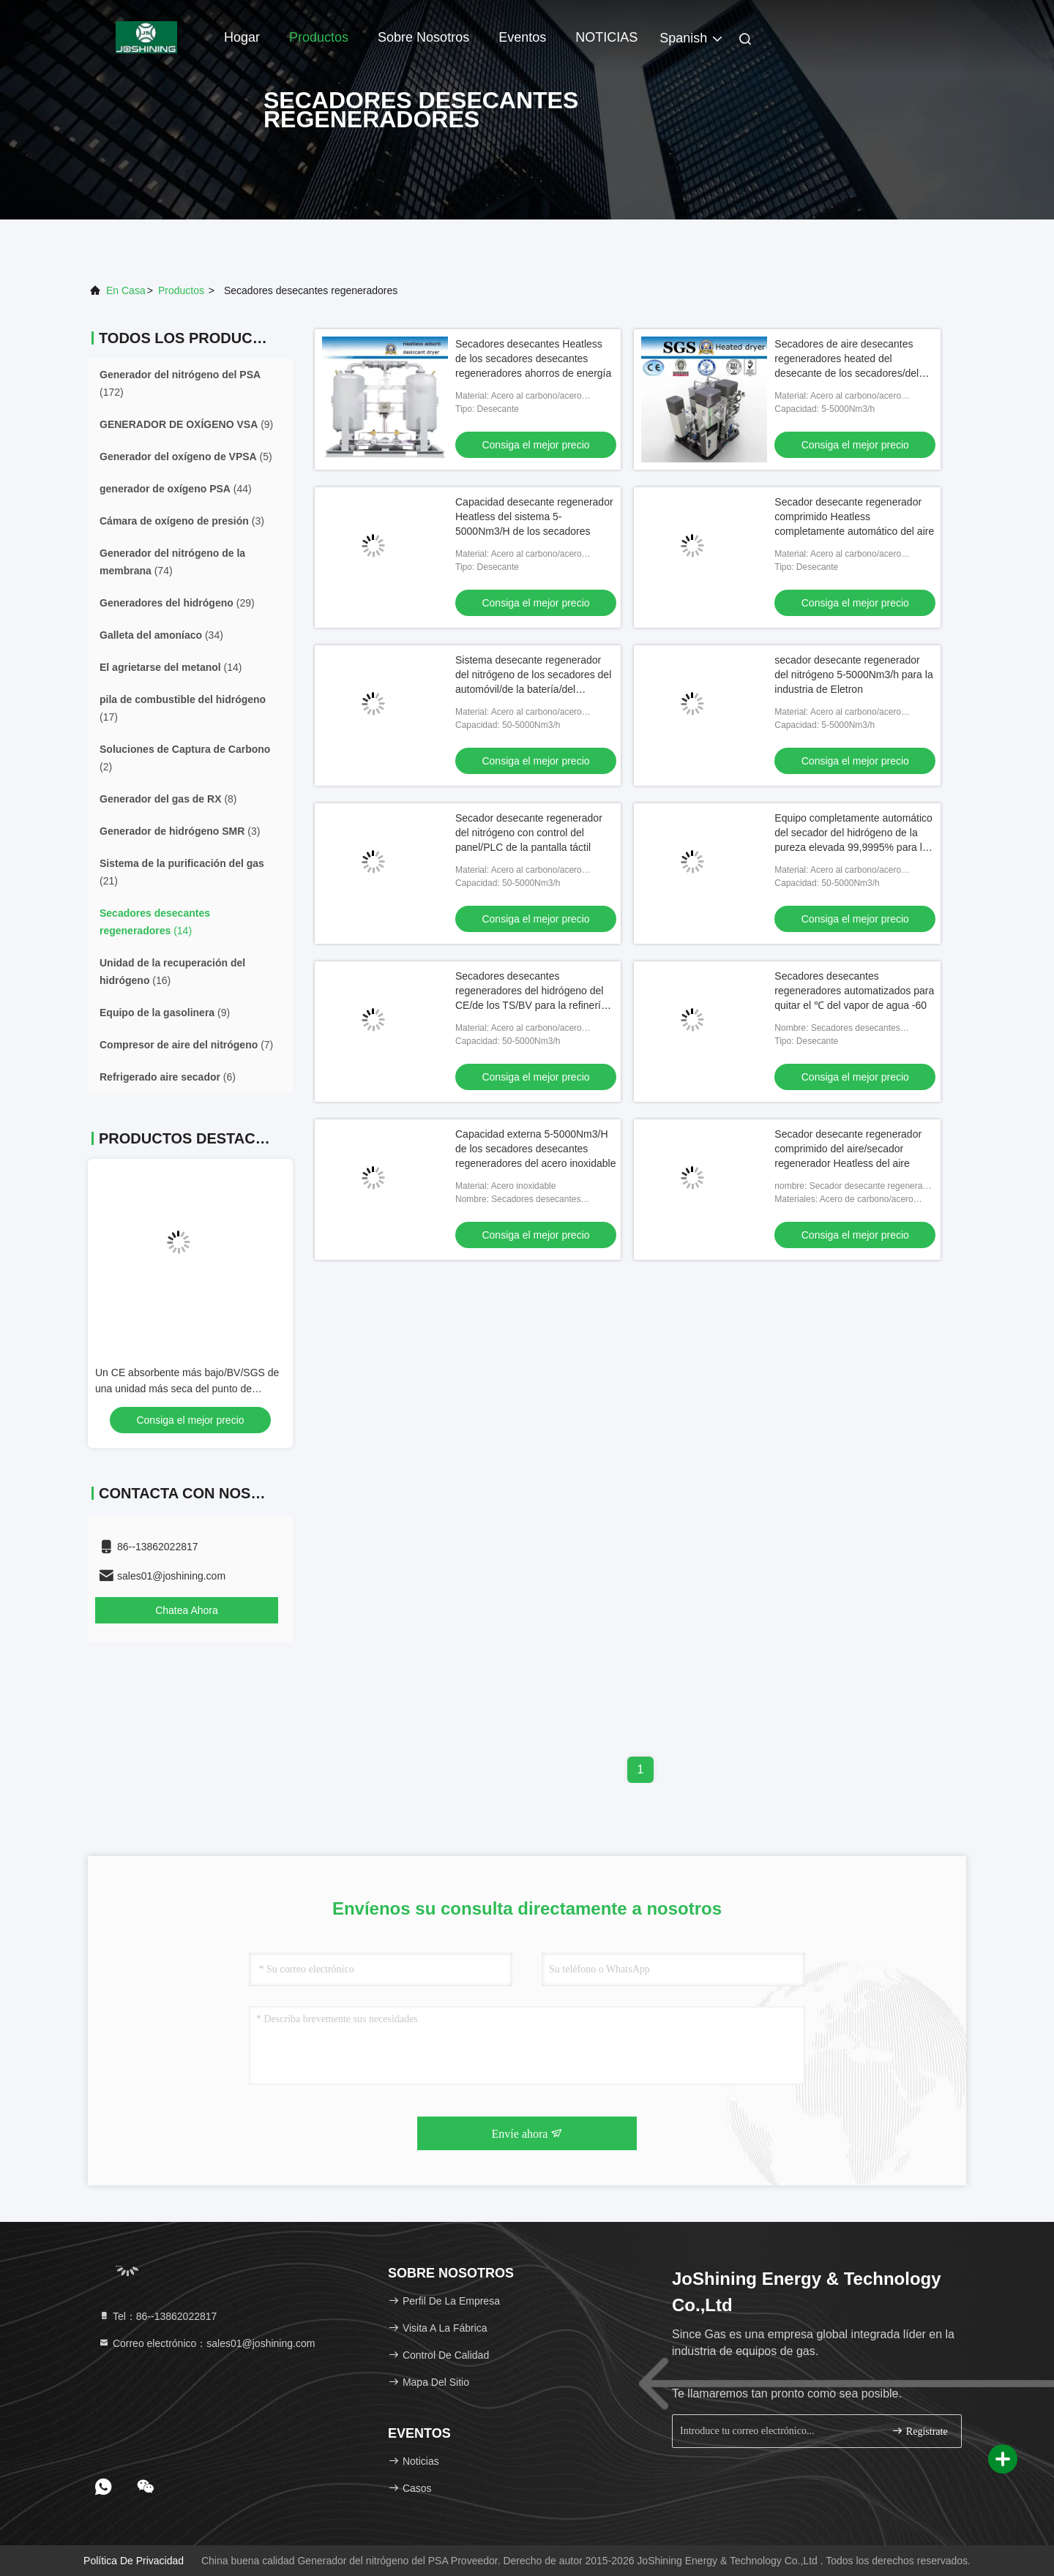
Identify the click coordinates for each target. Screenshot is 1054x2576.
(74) (172, 562)
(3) (182, 521)
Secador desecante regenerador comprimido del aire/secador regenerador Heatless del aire (848, 1148)
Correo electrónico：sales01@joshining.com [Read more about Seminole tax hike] (206, 2343)
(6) (168, 1077)
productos (181, 290)
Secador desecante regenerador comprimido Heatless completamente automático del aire (854, 516)
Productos (318, 37)
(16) (172, 971)
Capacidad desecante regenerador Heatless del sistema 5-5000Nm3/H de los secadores (534, 516)
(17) (183, 708)
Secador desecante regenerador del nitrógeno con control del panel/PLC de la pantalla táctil (528, 832)
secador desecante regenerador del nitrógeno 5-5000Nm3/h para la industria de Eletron (853, 674)
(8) (168, 799)
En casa (126, 290)
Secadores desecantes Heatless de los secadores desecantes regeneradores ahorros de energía (533, 358)
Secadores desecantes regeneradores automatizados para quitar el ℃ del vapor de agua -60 (854, 990)
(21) (182, 872)
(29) (177, 603)
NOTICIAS (606, 37)
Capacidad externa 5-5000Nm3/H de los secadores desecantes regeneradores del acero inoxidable (535, 1148)
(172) (180, 383)
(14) (171, 667)
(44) (176, 489)
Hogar (242, 37)
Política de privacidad (133, 2560)
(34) (161, 635)
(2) (185, 758)
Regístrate (919, 2431)
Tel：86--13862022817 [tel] (157, 2316)
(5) (186, 456)
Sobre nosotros (423, 37)
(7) (186, 1045)
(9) (186, 424)
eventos (522, 37)
